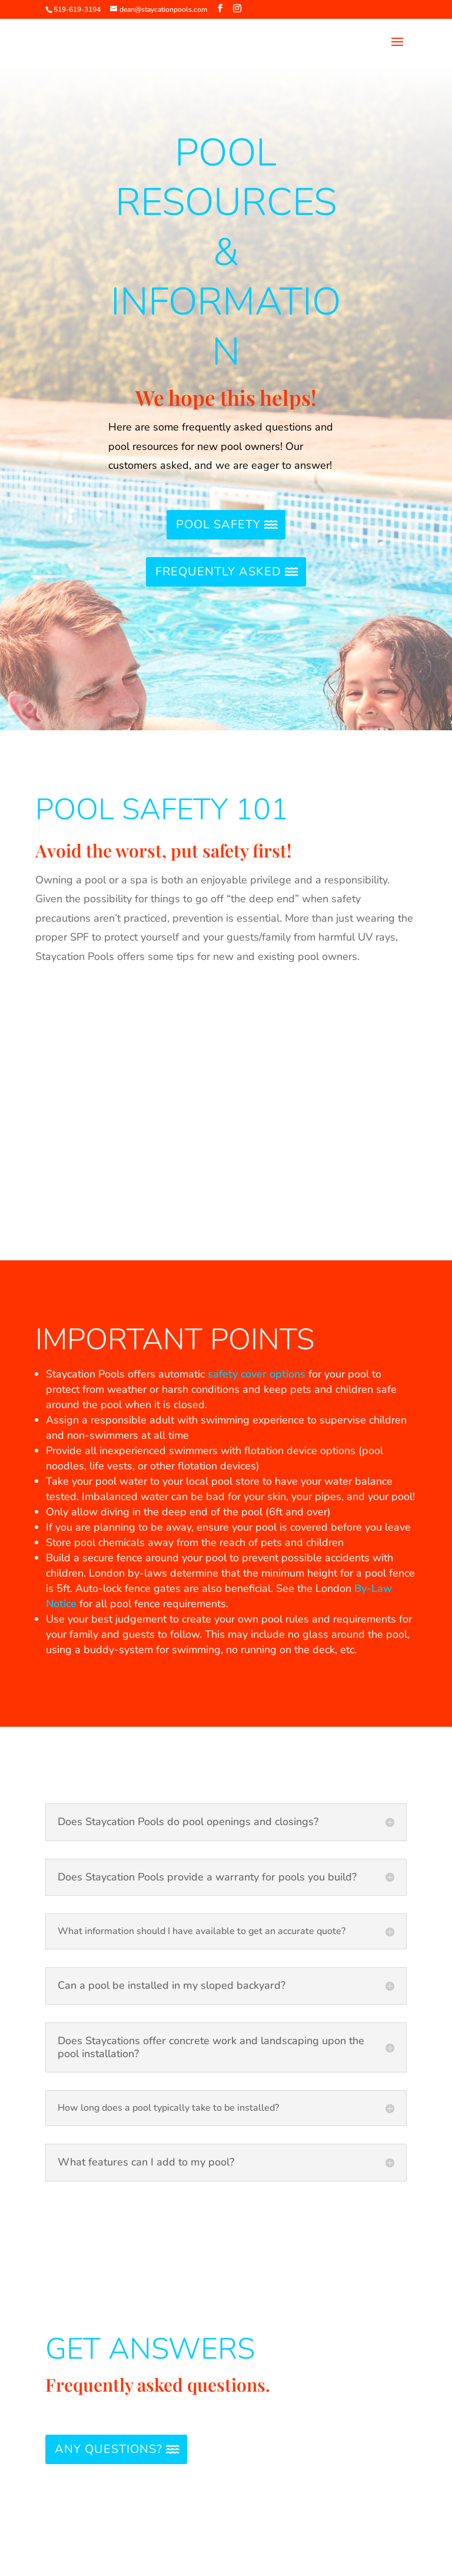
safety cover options (256, 1374)
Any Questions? (108, 2449)
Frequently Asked (218, 572)
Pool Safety (218, 524)
